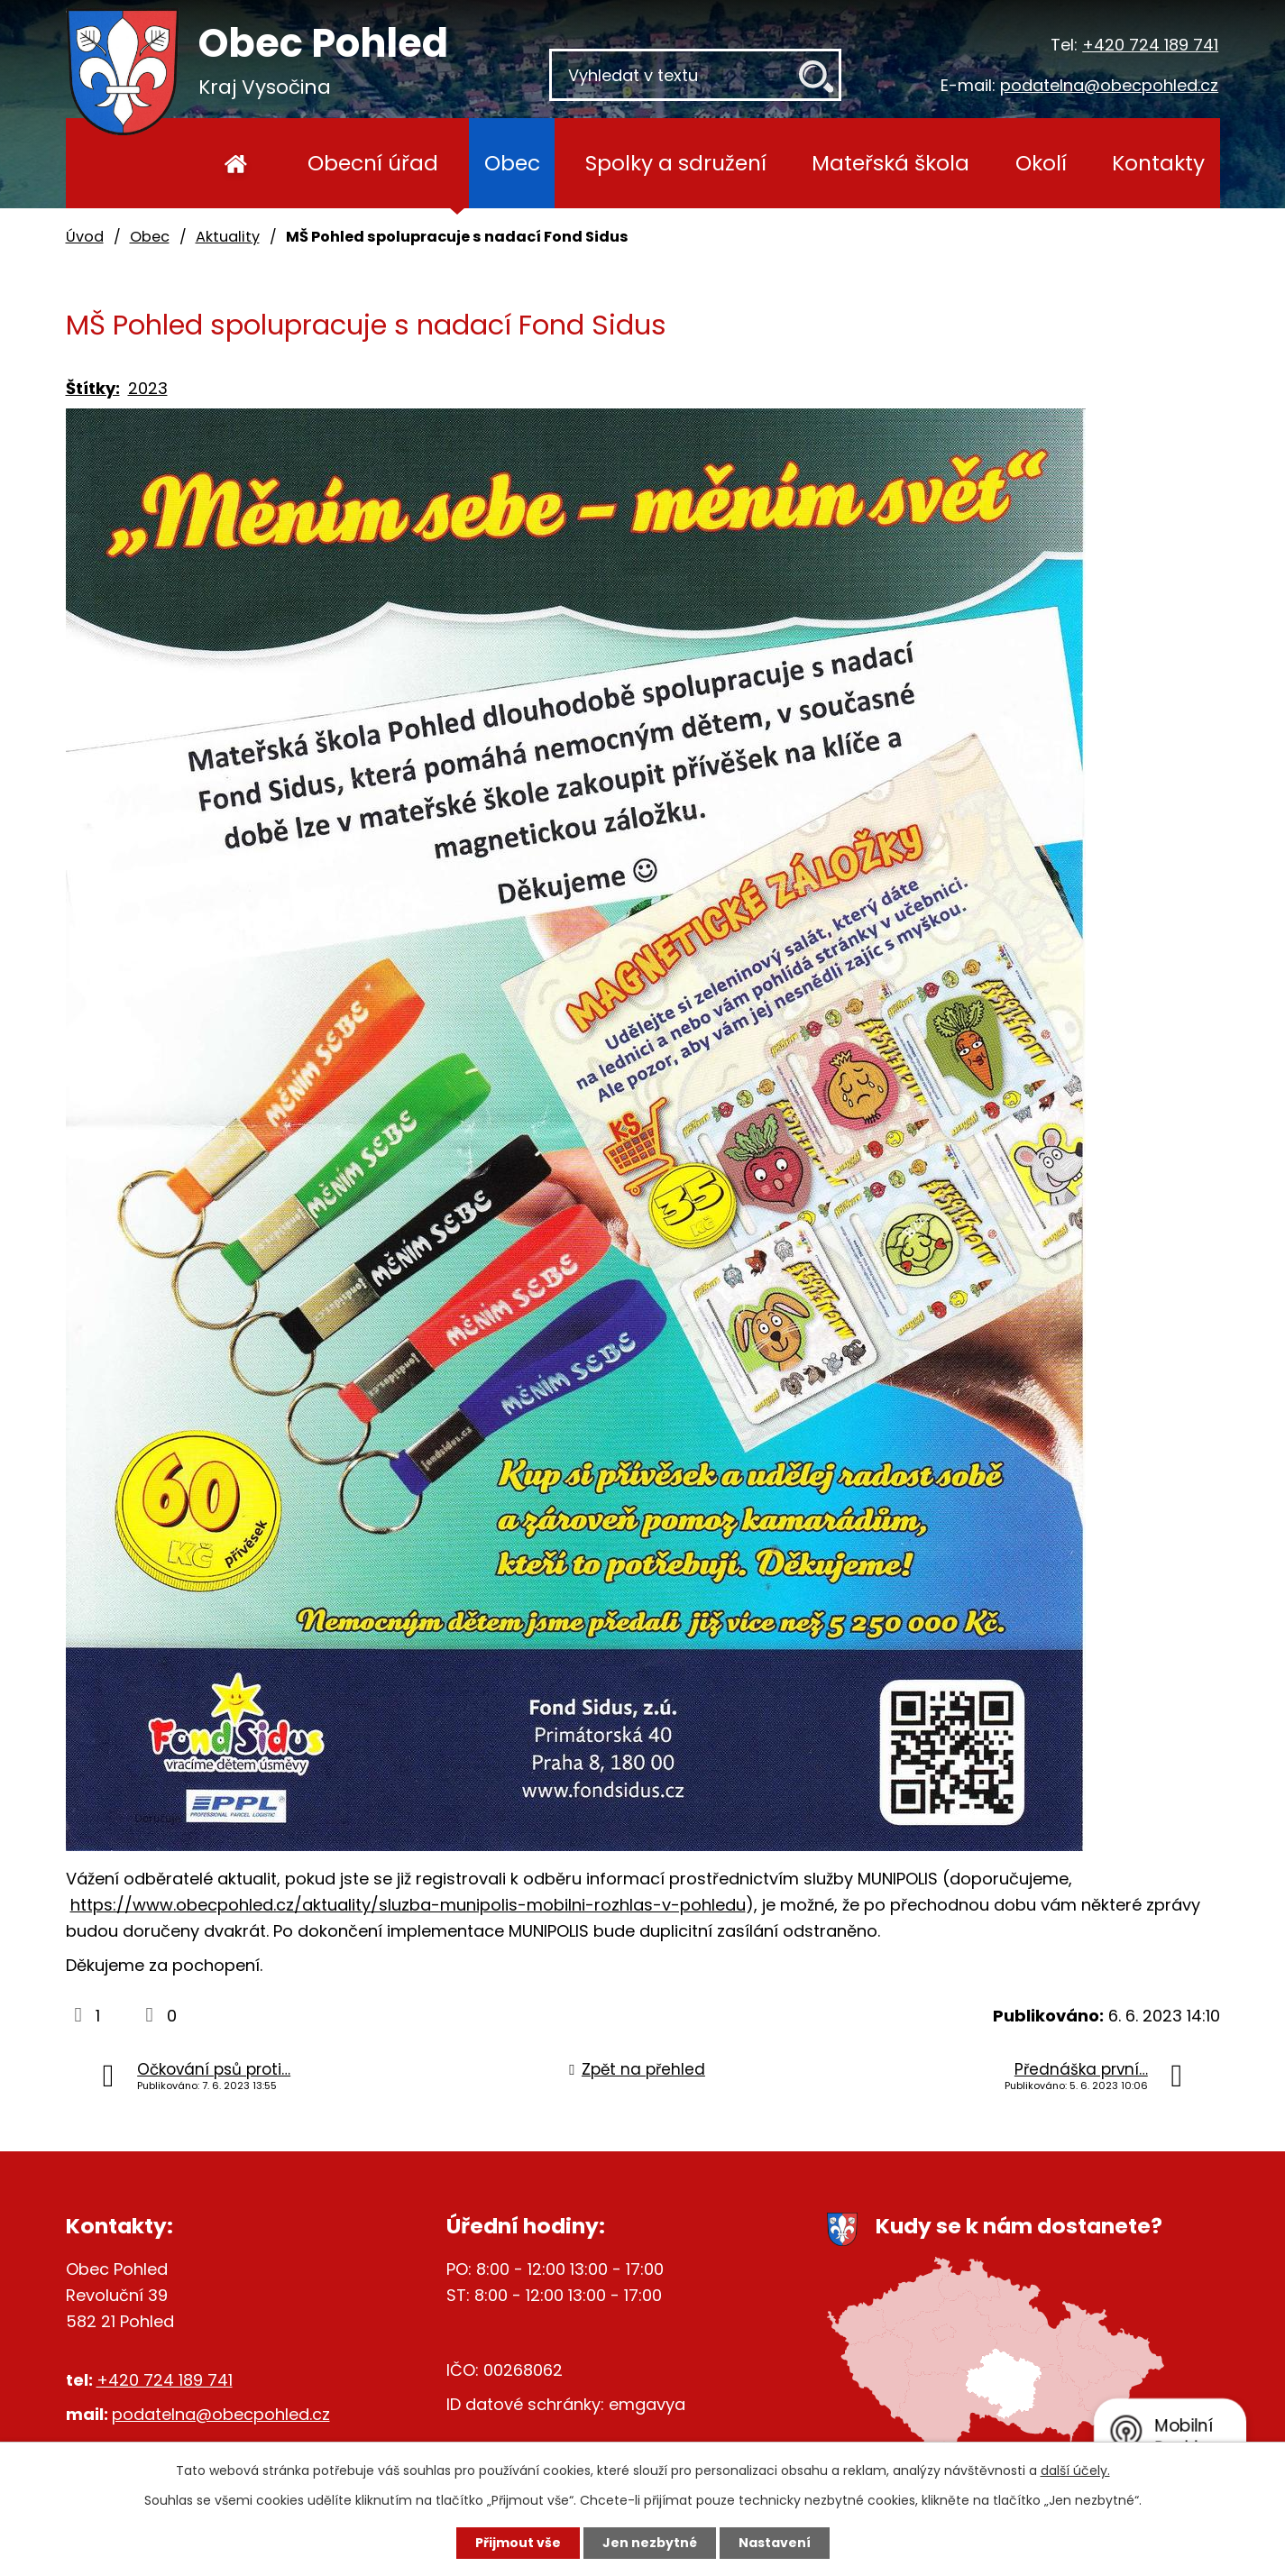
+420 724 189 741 (1150, 44)
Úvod (237, 163)
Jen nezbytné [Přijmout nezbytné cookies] (649, 2543)
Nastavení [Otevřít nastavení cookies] (775, 2543)
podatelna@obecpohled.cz (1109, 85)
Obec (512, 163)
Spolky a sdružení (675, 163)
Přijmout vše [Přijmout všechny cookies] (518, 2543)
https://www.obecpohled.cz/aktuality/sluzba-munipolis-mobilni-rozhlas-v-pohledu (408, 1904)
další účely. (1075, 2470)
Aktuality (228, 236)
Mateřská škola (890, 163)
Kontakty (1158, 163)
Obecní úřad (372, 163)
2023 (148, 388)
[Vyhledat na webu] (695, 75)
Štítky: (93, 388)
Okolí (1041, 163)
